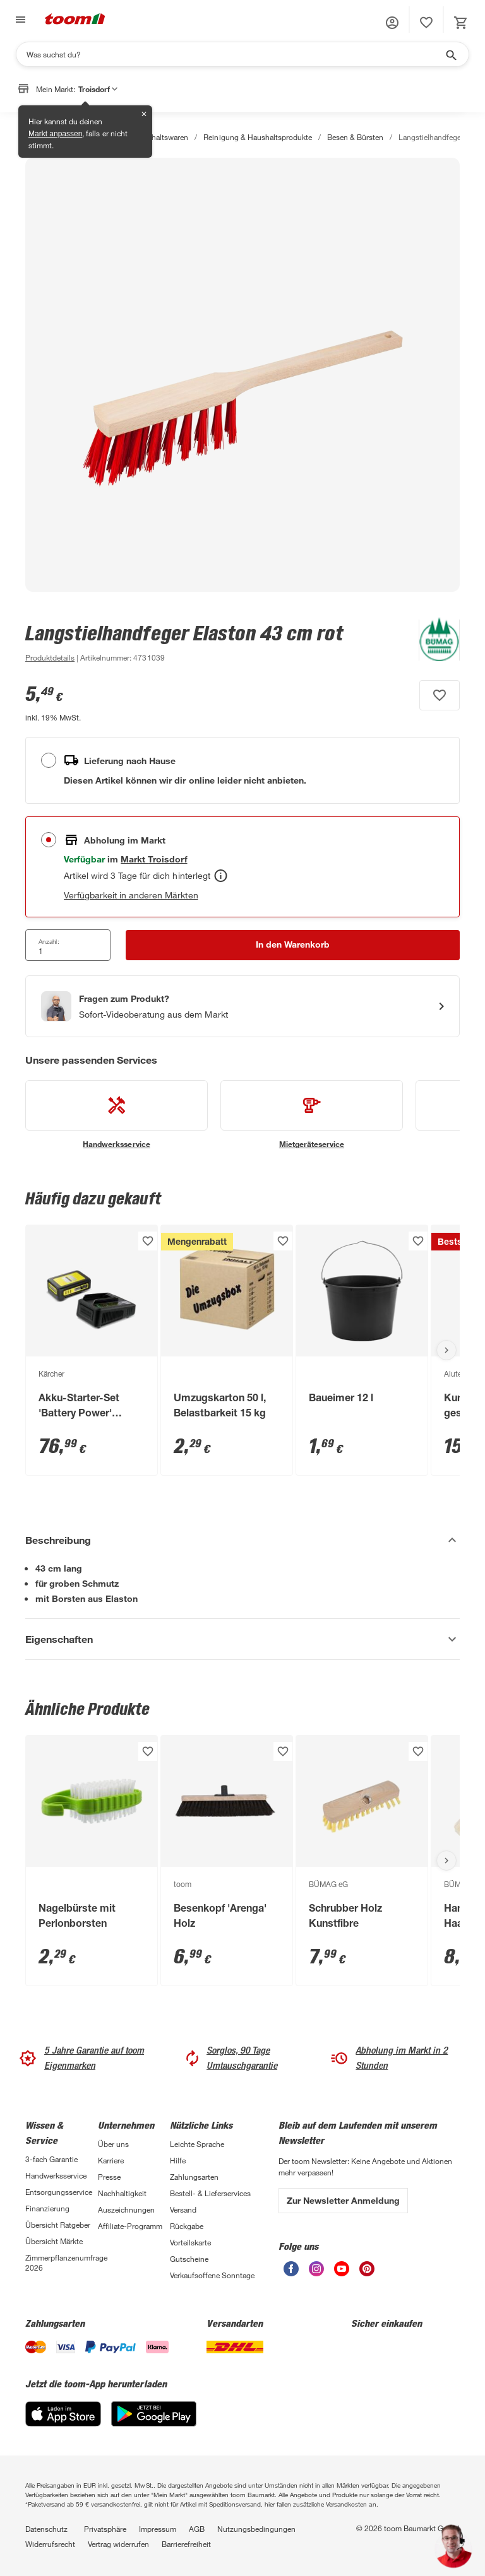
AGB (197, 2529)
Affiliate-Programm (130, 2226)
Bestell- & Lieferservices (210, 2193)
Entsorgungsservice (58, 2192)
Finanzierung (47, 2208)
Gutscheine (189, 2259)
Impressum (157, 2529)
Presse (109, 2177)
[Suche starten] (450, 54)
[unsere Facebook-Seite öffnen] (291, 2272)
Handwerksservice (56, 2175)
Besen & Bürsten (355, 137)
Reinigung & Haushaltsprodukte (257, 137)
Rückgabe (186, 2226)
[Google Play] (153, 2423)
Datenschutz (46, 2529)
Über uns (113, 2144)
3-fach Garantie (51, 2159)
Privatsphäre (105, 2529)
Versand (183, 2209)
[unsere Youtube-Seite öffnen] (341, 2272)
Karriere (111, 2160)
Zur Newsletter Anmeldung (343, 2200)
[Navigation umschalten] (19, 20)
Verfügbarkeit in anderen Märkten (131, 895)
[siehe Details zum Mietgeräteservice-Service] (311, 1115)
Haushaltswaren (161, 137)
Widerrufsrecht (50, 2544)
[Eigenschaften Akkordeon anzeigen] (242, 1639)
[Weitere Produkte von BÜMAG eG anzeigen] (433, 642)
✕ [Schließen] (144, 114)
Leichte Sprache (197, 2144)
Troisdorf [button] (97, 89)
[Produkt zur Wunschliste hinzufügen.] (439, 695)
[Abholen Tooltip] (221, 875)
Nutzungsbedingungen (256, 2529)
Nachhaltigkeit (122, 2193)
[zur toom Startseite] (75, 19)
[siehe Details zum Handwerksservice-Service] (116, 1115)
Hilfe (178, 2160)
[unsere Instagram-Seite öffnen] (316, 2272)
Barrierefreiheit (186, 2544)
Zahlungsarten (194, 2177)
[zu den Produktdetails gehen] (50, 657)
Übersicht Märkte (54, 2241)
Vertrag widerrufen (118, 2544)
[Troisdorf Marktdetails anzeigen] (154, 859)
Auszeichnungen (126, 2209)
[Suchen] (234, 54)
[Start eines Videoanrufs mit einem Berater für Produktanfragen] (242, 1006)
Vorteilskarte (190, 2242)
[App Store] (63, 2423)
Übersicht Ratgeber (57, 2225)
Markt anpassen (55, 133)
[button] (392, 22)
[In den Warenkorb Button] (293, 945)
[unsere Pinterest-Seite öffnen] (366, 2272)
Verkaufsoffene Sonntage (212, 2275)
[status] (426, 22)
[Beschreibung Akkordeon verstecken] (242, 1540)
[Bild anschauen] (242, 375)
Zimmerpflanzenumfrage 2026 (61, 2262)
